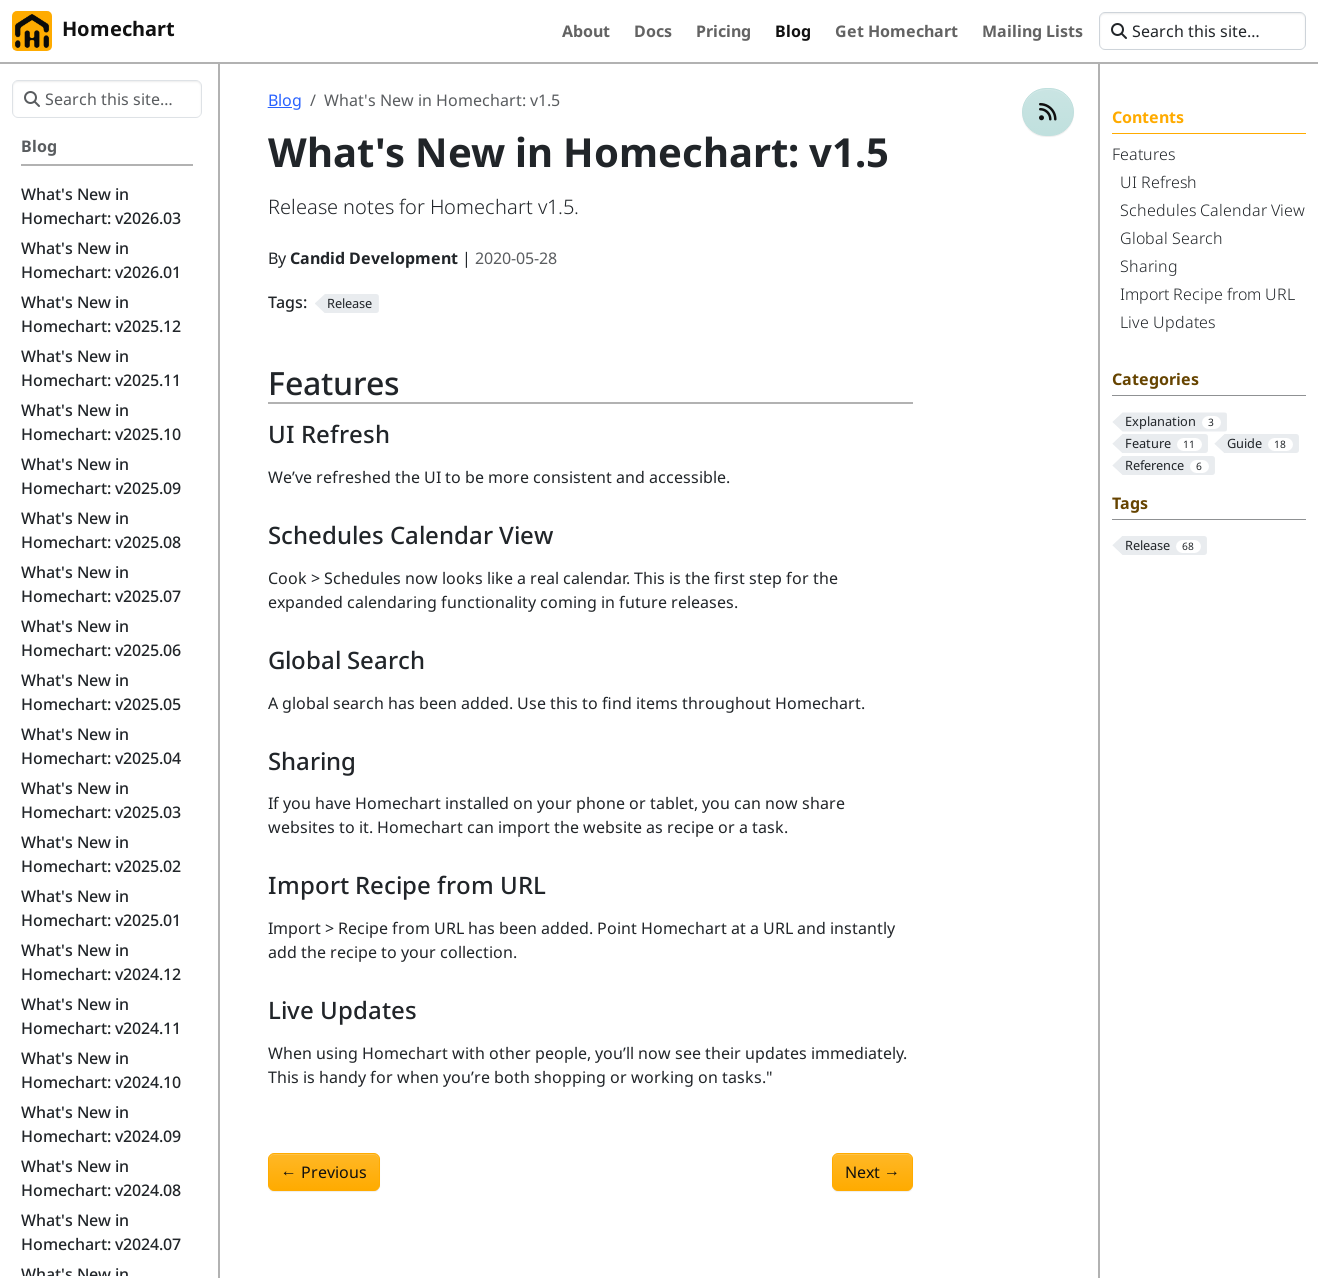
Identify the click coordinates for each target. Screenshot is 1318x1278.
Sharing (1149, 266)
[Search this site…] (1202, 31)
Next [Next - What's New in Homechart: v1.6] (872, 1172)
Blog (285, 100)
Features (1143, 154)
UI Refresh (1158, 182)
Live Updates (1167, 322)
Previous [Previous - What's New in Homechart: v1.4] (324, 1172)
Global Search (1171, 238)
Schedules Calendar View (1212, 210)
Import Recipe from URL (1207, 294)
